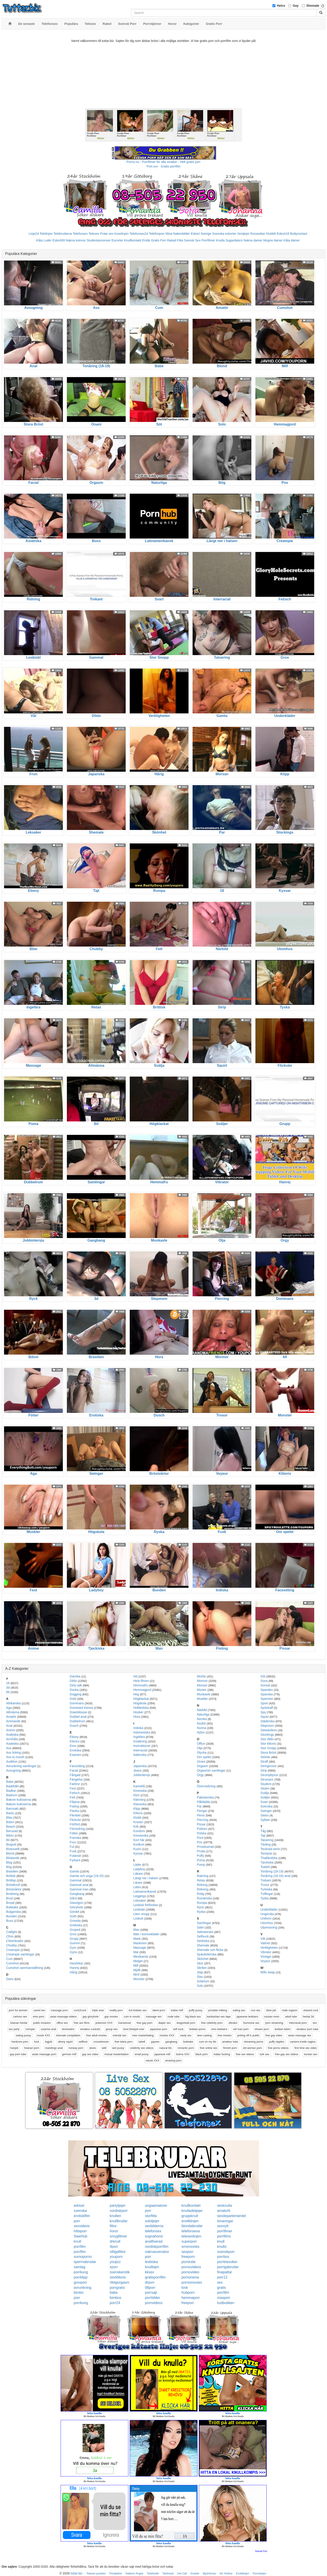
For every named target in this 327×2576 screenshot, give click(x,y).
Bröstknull (13, 1885)
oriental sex (119, 2035)
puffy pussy (195, 2010)
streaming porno (253, 2041)
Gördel (74, 1912)
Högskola (139, 1703)
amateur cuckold (90, 2029)
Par (199, 1806)
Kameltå (139, 1786)
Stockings (267, 1734)
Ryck (200, 1907)
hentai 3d (308, 2016)
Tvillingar (267, 1894)
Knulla (220, 240)
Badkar (11, 1790)
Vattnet (265, 1943)
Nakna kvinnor (76, 240)
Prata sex (106, 233)
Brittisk (10, 1876)
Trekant (266, 1880)
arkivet (79, 2205)
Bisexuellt (13, 1849)
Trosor (265, 1885)
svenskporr (226, 2252)
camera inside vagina (302, 2041)
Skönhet (202, 1959)
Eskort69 (59, 240)
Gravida (75, 1920)
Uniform (266, 1918)
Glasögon (76, 1903)
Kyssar (138, 1853)
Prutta (201, 1851)
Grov (73, 1934)
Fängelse (76, 1779)
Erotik (146, 240)
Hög (136, 1694)
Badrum (11, 1795)
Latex (137, 1887)
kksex (149, 2272)
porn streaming (274, 2022)
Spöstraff (267, 1707)
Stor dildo (267, 1739)
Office (201, 1743)
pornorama (190, 2277)
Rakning (202, 1876)
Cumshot (12, 1963)
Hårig (73, 1972)
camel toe (39, 2010)
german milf (69, 2054)
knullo (221, 2246)
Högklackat (141, 1699)
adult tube (291, 2016)
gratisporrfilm (155, 2277)
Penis (201, 1815)
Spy (263, 1712)
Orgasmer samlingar (211, 1770)
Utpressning (269, 1927)
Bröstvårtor (13, 1889)
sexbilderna (154, 2226)
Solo (200, 1985)
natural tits (165, 2048)
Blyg (9, 1862)
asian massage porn (44, 2054)
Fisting (74, 1806)
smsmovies (191, 2246)
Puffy (200, 1855)
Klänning (139, 1799)
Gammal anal (79, 1885)
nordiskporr (119, 2211)
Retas (201, 1880)
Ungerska (267, 1914)
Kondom (139, 1831)
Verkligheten (269, 1947)
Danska (75, 1676)
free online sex (208, 2048)
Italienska (140, 1755)
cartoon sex (20, 2016)
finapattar (224, 2272)
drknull (115, 2241)
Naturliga (203, 1714)
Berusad (12, 1831)
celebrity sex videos (142, 2048)
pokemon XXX (104, 2022)
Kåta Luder (44, 240)
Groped (75, 1929)
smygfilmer (118, 2236)
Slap (200, 1972)
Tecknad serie (270, 1849)
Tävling (266, 1844)
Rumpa (202, 1903)
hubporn (188, 2292)
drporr (150, 2282)
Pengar (202, 1811)
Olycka (201, 1752)
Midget (138, 1961)
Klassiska (140, 1804)
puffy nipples (276, 2041)
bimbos (115, 2298)
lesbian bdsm (283, 2029)
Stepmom (267, 1725)
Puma (201, 1860)
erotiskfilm (82, 2216)
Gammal (76, 1880)
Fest (73, 1788)
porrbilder (152, 2298)
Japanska (140, 1766)
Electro (75, 1741)
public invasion (42, 2022)
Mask (137, 1938)
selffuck (83, 2041)
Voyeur (265, 1961)
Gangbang (77, 1894)
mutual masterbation (116, 2054)
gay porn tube (18, 2054)
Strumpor (267, 1779)
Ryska (201, 1912)
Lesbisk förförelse (145, 1905)
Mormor (202, 1681)
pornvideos (153, 2303)
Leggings (139, 1896)
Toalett (265, 1867)
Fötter (74, 1833)
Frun (73, 1842)
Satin (200, 1927)
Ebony (74, 1737)
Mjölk (137, 1970)
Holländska (141, 1707)
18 (8, 1683)
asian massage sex (299, 2035)
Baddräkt (12, 1786)
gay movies (111, 2016)
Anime (10, 1730)
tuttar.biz (76, 2573)
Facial (74, 1770)
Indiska (138, 1728)
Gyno (73, 1952)
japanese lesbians (247, 2016)
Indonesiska (141, 1732)
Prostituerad (205, 1846)
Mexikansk (140, 1956)
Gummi (75, 1943)
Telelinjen (46, 233)
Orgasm (202, 1766)
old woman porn (252, 2048)
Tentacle (266, 1853)
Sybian (265, 1820)
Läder (137, 1864)
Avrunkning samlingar (21, 1766)
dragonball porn (186, 2022)
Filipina (75, 1802)
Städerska (268, 1721)
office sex (62, 2022)
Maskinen (140, 1943)
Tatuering (267, 1840)
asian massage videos (63, 2016)
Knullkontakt (132, 240)
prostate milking (217, 2010)
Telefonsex (80, 233)
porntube (189, 2262)
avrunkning (82, 2287)
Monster (139, 1979)
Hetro (281, 5)
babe (114, 2292)
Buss (9, 1920)
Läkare (138, 1873)
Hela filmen (141, 1681)
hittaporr (80, 2231)
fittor (113, 2226)
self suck (178, 2029)
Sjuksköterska (206, 1954)
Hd (135, 1676)
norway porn (75, 2048)
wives (92, 2048)
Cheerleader (14, 1941)
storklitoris (118, 2277)
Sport (264, 1703)
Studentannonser (99, 240)
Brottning (12, 1894)
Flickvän (75, 1820)
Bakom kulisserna (18, 1799)
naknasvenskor (157, 2252)
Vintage (266, 1956)
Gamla (74, 1871)
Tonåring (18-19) (272, 1871)
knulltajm (152, 2267)
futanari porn (31, 2048)
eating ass (239, 2010)
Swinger (266, 1811)
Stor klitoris (268, 1743)
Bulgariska (13, 1912)
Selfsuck (203, 1936)
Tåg (263, 1831)
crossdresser (101, 2041)
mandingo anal (54, 2048)
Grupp (74, 1938)
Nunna (201, 1728)
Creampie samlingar (20, 1954)
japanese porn (158, 2029)
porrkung (81, 2272)
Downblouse (78, 1712)
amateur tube (230, 2041)
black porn (201, 2054)
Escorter (117, 240)
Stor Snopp (268, 1748)
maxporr (223, 2298)
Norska (202, 1719)
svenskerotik (120, 2272)
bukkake (188, 2041)
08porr (150, 2287)
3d (8, 1687)
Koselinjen (121, 233)
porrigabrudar (228, 2267)
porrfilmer (224, 2231)
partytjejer (117, 2205)
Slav (200, 1977)
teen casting (204, 2035)
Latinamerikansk (144, 1891)
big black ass (193, 2016)
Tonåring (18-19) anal (275, 1876)
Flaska (74, 1811)
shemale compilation (68, 2035)
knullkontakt (191, 2205)
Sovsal (265, 1685)
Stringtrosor (269, 1766)
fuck (36, 2041)
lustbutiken (225, 2303)
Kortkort (138, 1844)
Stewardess (269, 1730)
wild (104, 2048)
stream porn (262, 2029)
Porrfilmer (208, 240)
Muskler (202, 1699)
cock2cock (80, 2010)
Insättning (140, 1741)
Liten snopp (141, 1914)
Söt (263, 1676)
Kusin (137, 1849)
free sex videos (245, 2054)
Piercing (202, 1820)
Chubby (11, 1945)
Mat (135, 1952)
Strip (264, 1770)
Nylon (201, 1732)
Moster (201, 1690)
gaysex (155, 2041)
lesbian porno (197, 2029)
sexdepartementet (231, 2216)
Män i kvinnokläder (146, 1934)
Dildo (73, 1681)
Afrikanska (13, 1703)
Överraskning (206, 1786)
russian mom (271, 2016)
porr (148, 2211)
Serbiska (203, 1941)
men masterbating (143, 2035)
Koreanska (140, 1835)
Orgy (200, 1775)
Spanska (267, 1694)
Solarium (203, 1981)
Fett (72, 1797)
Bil (8, 1840)
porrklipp (81, 2277)
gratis (221, 2287)
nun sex (255, 2010)
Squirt (265, 1716)
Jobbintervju (141, 1775)
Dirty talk (76, 1685)
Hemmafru (140, 1685)
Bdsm (10, 1822)
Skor (200, 1963)
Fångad (75, 1775)
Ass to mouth (15, 1757)
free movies (224, 2035)
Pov (199, 1842)
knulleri (115, 2216)
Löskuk (138, 1918)
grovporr (80, 2282)
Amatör (11, 1716)
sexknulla (224, 2205)
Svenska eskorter (224, 233)
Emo (73, 1746)
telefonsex (153, 2231)
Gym (73, 1947)
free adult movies (96, 2035)
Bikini (9, 1835)
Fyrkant (75, 1860)
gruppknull (190, 2216)
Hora (136, 1716)
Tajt (263, 1835)
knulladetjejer (192, 2211)
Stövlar (265, 1757)
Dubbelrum (77, 1721)
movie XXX (43, 2035)
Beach (10, 1826)
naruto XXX (152, 2060)
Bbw (9, 1817)
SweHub (80, 2236)
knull (77, 2241)
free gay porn (145, 2022)
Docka (74, 1690)
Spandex (267, 1690)
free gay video (273, 2035)
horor (114, 2231)
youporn (116, 2257)
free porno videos (278, 2048)
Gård (73, 1898)
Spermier (267, 1699)
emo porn (38, 2016)
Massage (139, 1947)
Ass (8, 1748)
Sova (264, 1681)
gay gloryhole (91, 2016)
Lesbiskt (139, 1909)
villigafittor (118, 2252)
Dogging (75, 1694)
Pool (200, 1838)
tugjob (48, 2041)
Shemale (312, 5)
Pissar (201, 1824)
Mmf (136, 1974)
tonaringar (225, 2221)
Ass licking (13, 1752)
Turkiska (266, 1889)
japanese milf (162, 2054)
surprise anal (48, 2029)
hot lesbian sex (138, 2010)
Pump (201, 1864)
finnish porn (230, 2048)
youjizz (115, 2262)
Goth (73, 1916)
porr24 (115, 2303)
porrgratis (117, 2287)
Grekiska (76, 1925)
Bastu (10, 1813)
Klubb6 (271, 233)
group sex (112, 2029)
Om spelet (204, 1757)
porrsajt (151, 2292)
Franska (75, 1838)
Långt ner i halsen (145, 1878)
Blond (10, 1853)
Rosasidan (257, 233)
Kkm (136, 1795)
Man (136, 1929)
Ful (72, 1846)
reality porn (116, 2010)
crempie (30, 2029)
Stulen (265, 1788)
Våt (263, 1938)
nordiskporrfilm (157, 2246)
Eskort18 (283, 233)
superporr (189, 2241)
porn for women (18, 2010)
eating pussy (23, 2035)
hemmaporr (191, 2298)
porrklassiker (227, 2262)
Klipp (136, 1808)
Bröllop (11, 1880)
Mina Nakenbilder (177, 233)
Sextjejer (243, 233)
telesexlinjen (191, 2236)
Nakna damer (253, 240)
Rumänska (204, 1898)
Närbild (202, 1710)
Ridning (202, 1885)
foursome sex (251, 2022)
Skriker (202, 1968)
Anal (9, 1725)
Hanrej (74, 1968)
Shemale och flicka (210, 1950)
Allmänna (12, 1712)
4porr (114, 2246)
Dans (9, 1979)
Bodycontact (298, 233)
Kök (136, 1826)
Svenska (267, 1806)
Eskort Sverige (201, 233)
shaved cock (310, 2010)
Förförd (75, 1824)
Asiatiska (12, 1743)
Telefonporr (157, 233)
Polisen (202, 1829)
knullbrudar (118, 2221)
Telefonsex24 (138, 233)
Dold (73, 1699)
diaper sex (164, 2022)
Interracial (140, 1750)
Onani (201, 1761)
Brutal (10, 1903)
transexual (125, 2022)
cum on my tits (207, 2041)
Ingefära (139, 1737)
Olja (199, 1748)
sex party (14, 2029)
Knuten (138, 1822)
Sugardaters (234, 240)
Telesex (94, 233)
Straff (264, 1761)
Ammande (13, 1721)
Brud (9, 1898)
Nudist (201, 1723)
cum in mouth (132, 2016)
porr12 (222, 2277)
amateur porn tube (307, 2029)
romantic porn (186, 2048)
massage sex (154, 2016)
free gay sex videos (286, 2054)
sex (315, 2022)
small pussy (141, 2054)
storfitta (151, 2216)
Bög (9, 1867)
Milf (135, 1965)
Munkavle (203, 1694)
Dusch (74, 1725)
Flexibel (75, 1815)
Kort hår (139, 1840)
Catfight (11, 1932)
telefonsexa (191, 2231)
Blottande (12, 1858)
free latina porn (124, 2041)
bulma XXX (182, 2054)
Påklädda (203, 1802)
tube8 (141, 2041)
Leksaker (139, 1900)
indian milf (177, 2010)
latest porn (158, 2010)
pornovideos (191, 2267)
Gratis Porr (158, 240)
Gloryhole (76, 1907)
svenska (80, 2211)
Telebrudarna (63, 233)
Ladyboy (139, 1869)
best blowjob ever (133, 2029)
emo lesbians (219, 2029)
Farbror (75, 1784)
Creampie (13, 1950)
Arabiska (12, 1734)
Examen (75, 1755)
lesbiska (151, 2262)
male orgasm (289, 2010)
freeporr (188, 2303)
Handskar (76, 1963)
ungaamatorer (156, 2205)
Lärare (137, 1882)
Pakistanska (205, 1797)
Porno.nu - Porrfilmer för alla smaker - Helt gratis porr (164, 162)
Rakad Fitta (175, 240)
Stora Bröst (268, 1752)
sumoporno (83, 2257)
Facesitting (77, 1766)
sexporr (187, 2252)
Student (266, 1784)
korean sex (310, 2054)
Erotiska (75, 1750)
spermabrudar (85, 2262)
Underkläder (269, 1909)
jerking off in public (248, 2035)
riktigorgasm (119, 2282)
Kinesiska (140, 1790)
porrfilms (224, 2236)
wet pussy (118, 2048)
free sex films (82, 2022)
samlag (80, 2267)
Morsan (202, 1685)
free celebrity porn (212, 2022)
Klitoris (138, 1813)
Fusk (73, 1851)
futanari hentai (18, 2022)
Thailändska (269, 1858)
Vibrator (266, 1952)
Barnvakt (12, 1808)
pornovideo (190, 2272)
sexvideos (82, 2226)
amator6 (223, 2211)
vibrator (232, 2022)
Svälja (265, 1793)
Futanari (75, 1855)
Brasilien (12, 1871)
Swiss (265, 1815)
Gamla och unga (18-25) (87, 1876)
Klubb (137, 1817)
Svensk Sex (192, 240)
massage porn (59, 2010)
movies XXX (167, 2035)
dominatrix (68, 2029)
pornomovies (192, 2282)
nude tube (173, 2016)
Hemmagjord (142, 1690)
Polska (201, 1833)
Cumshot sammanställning (24, 1968)
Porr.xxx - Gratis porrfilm (163, 166)
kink (185, 2287)
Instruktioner (142, 1746)
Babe (9, 1781)
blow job (271, 2010)
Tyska (265, 1898)
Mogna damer (273, 240)
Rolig (200, 1894)
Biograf (11, 1844)
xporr (114, 2267)
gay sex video (90, 2054)
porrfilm (80, 2246)
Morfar (201, 1676)
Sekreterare (205, 1932)
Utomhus (267, 1923)
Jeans (137, 1770)
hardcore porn (20, 2041)
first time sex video (305, 2048)
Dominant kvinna (81, 1707)
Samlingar (204, 1923)
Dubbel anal (78, 1716)
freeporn (188, 2257)
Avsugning (13, 1770)
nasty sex (185, 2035)
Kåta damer (291, 240)
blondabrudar (192, 2226)
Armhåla (12, 1739)
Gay (295, 5)
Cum (9, 1959)
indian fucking (222, 2054)
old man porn (241, 2029)
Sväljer (265, 1797)
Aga (9, 1707)
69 (8, 1692)
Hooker (138, 1712)
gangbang (171, 2041)
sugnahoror (154, 2236)
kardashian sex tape (219, 2016)
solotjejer (152, 2221)
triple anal (98, 2010)
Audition (12, 1761)
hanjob (14, 2048)
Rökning (202, 1889)
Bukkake (12, 1907)
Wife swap (268, 1972)
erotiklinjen (190, 2221)
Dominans (77, 1703)
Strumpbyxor (269, 1775)
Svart (264, 1802)
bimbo (79, 2292)
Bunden (11, 1916)
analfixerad (153, 2241)
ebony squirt (65, 2041)
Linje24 (34, 233)
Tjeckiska (267, 1862)
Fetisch (75, 1793)
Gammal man (79, 1889)
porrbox (223, 2257)
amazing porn (173, 2060)
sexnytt (222, 2226)
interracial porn (298, 2022)
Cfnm (9, 1936)
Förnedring (77, 1829)
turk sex (264, 2054)
